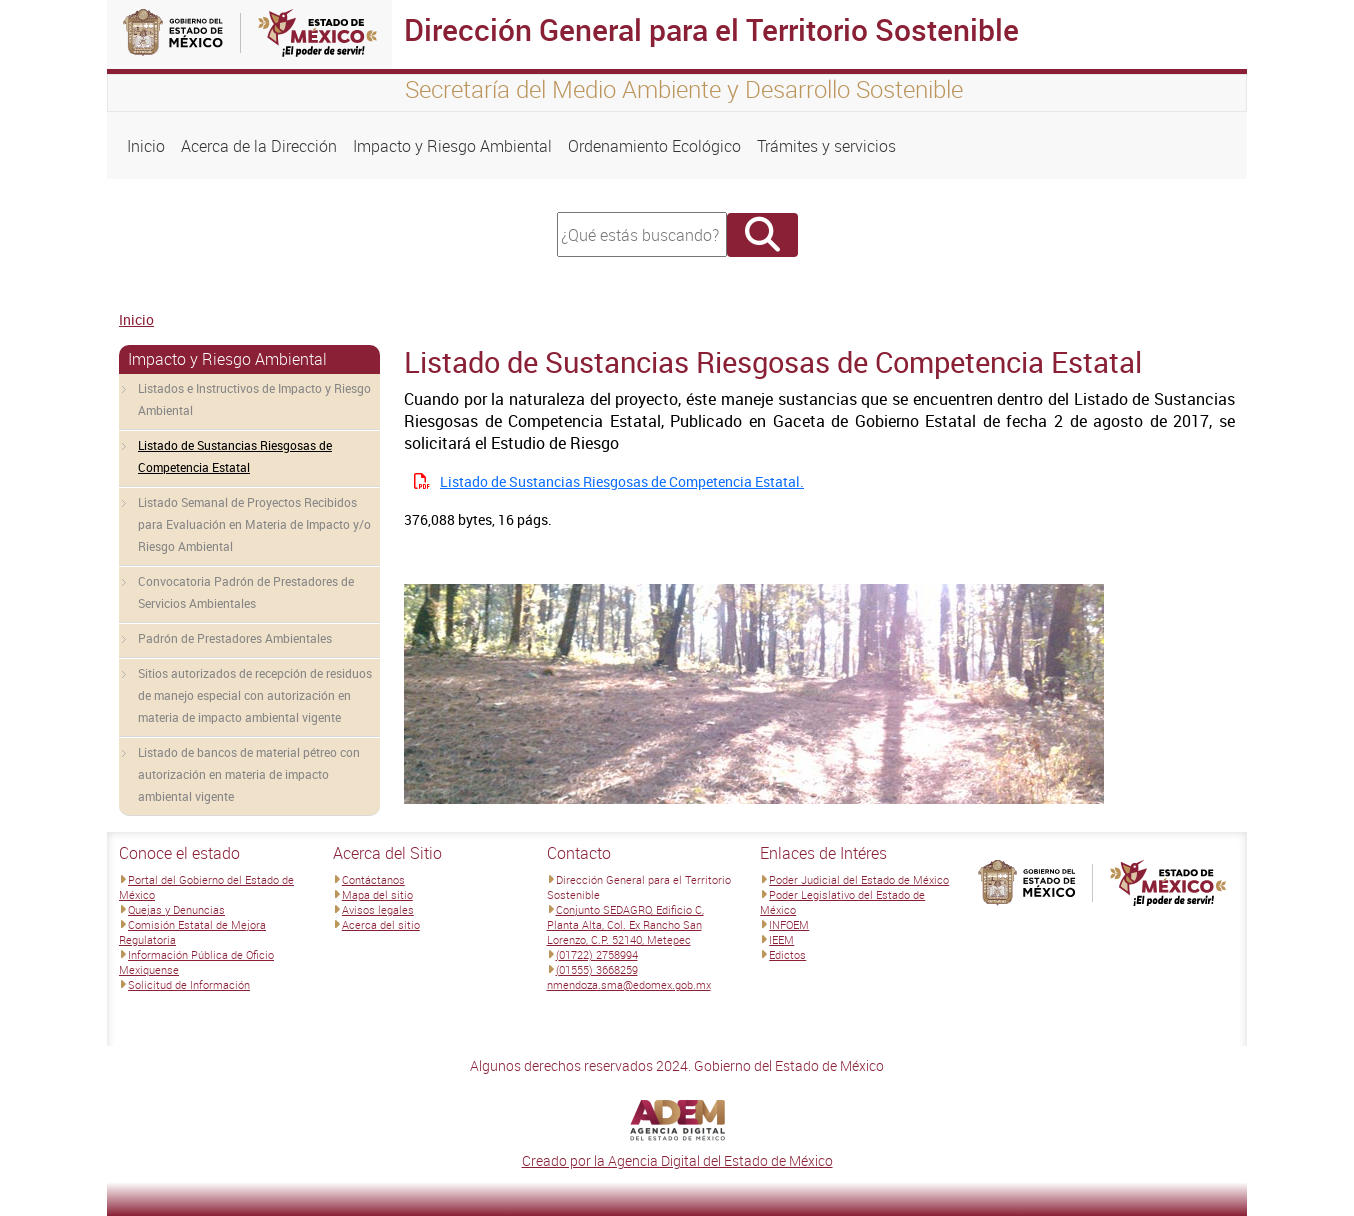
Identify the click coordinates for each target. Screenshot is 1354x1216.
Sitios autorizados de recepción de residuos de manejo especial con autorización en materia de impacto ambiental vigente (255, 695)
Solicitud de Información (189, 984)
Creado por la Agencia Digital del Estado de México (677, 1160)
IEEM (781, 939)
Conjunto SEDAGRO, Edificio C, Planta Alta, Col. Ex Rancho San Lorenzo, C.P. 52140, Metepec (625, 924)
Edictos (787, 954)
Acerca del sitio (381, 924)
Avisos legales (378, 909)
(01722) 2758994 (597, 954)
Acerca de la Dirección (259, 146)
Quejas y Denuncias (176, 909)
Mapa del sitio (377, 894)
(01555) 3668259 (597, 969)
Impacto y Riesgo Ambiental (452, 146)
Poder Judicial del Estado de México (859, 879)
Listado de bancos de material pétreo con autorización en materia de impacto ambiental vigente (249, 774)
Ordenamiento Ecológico (654, 146)
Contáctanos (373, 879)
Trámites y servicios (826, 146)
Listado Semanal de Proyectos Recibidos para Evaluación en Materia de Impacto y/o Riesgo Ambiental (254, 524)
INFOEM (789, 924)
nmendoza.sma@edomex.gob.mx (629, 984)
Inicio (146, 146)
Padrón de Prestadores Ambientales (235, 638)
